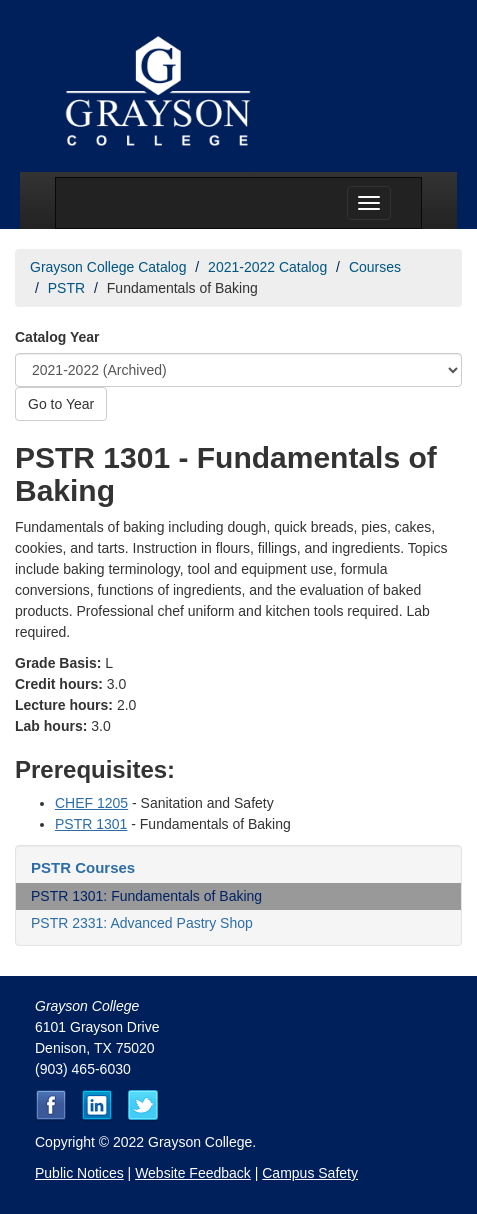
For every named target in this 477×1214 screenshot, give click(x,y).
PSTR (66, 288)
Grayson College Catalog (108, 267)
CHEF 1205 (91, 803)
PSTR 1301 (91, 824)
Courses (375, 267)
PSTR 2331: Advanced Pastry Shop (142, 923)
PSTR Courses (83, 867)
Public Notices (79, 1173)
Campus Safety (310, 1173)
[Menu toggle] (369, 203)
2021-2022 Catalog (267, 267)
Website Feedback (193, 1173)
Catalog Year (57, 337)
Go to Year (61, 404)
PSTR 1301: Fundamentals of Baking (146, 896)
